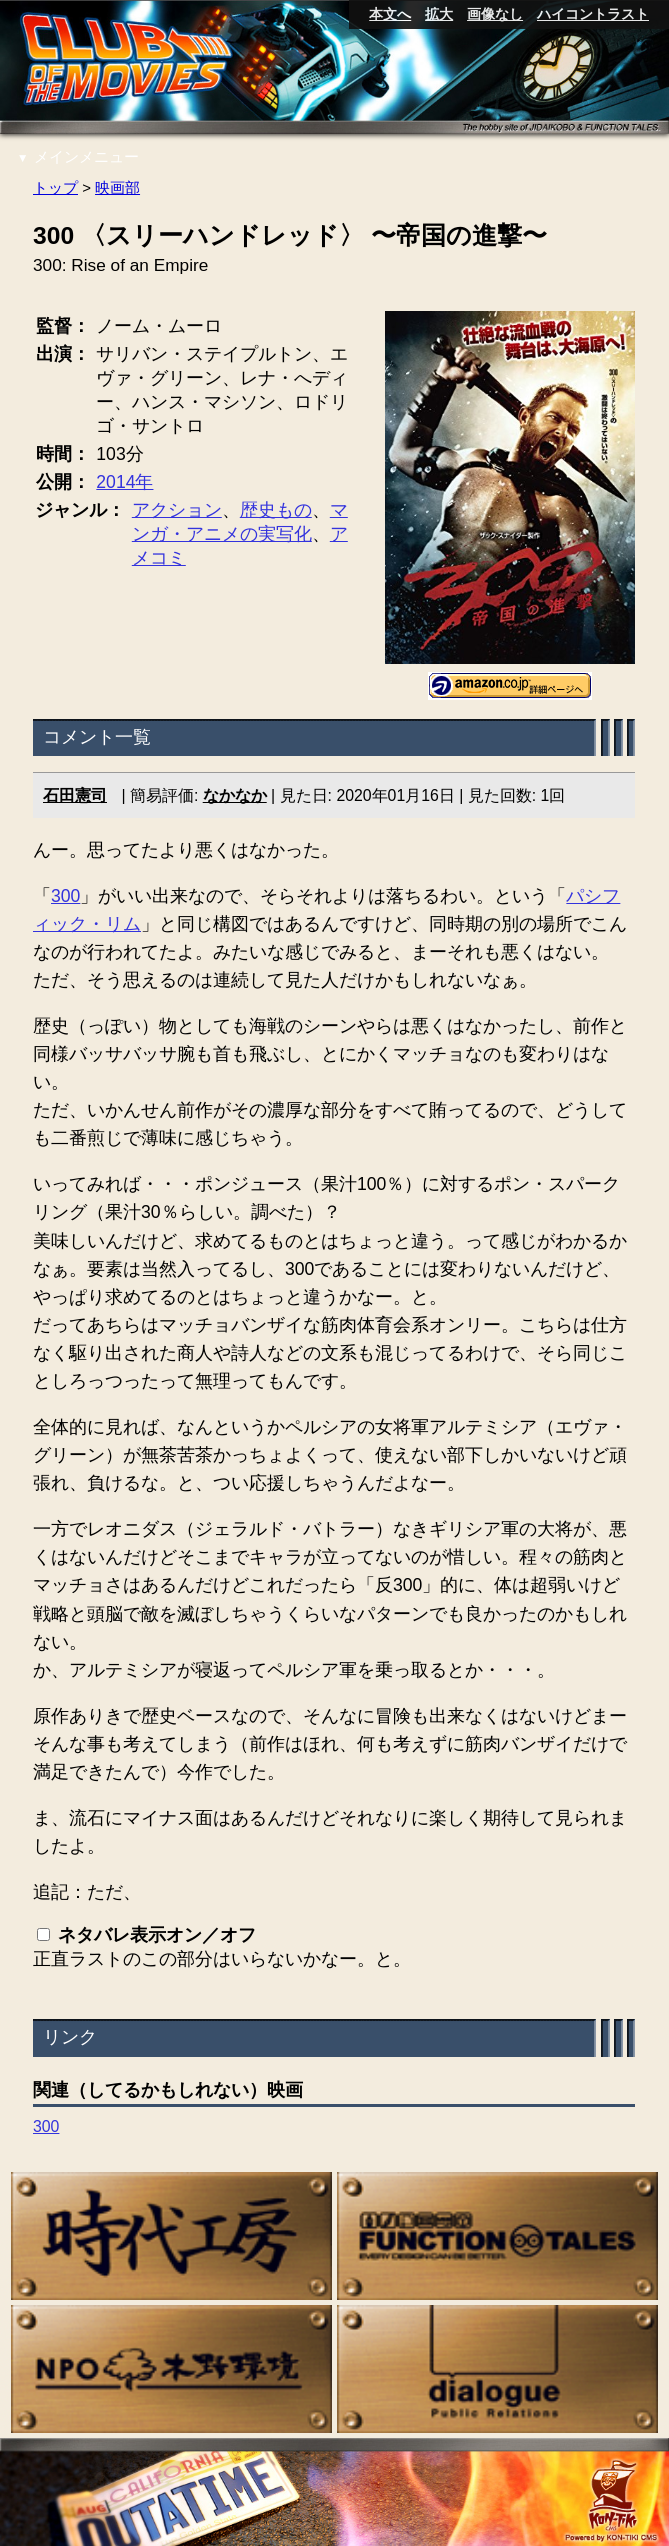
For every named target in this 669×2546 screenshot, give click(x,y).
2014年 (125, 482)
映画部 (118, 187)
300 (65, 896)
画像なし (495, 14)
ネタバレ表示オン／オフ (157, 1936)
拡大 (439, 14)
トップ (55, 187)
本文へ (390, 14)
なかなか (235, 795)
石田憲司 (75, 795)
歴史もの (276, 510)
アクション (177, 510)
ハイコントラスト (593, 14)
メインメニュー (78, 156)
